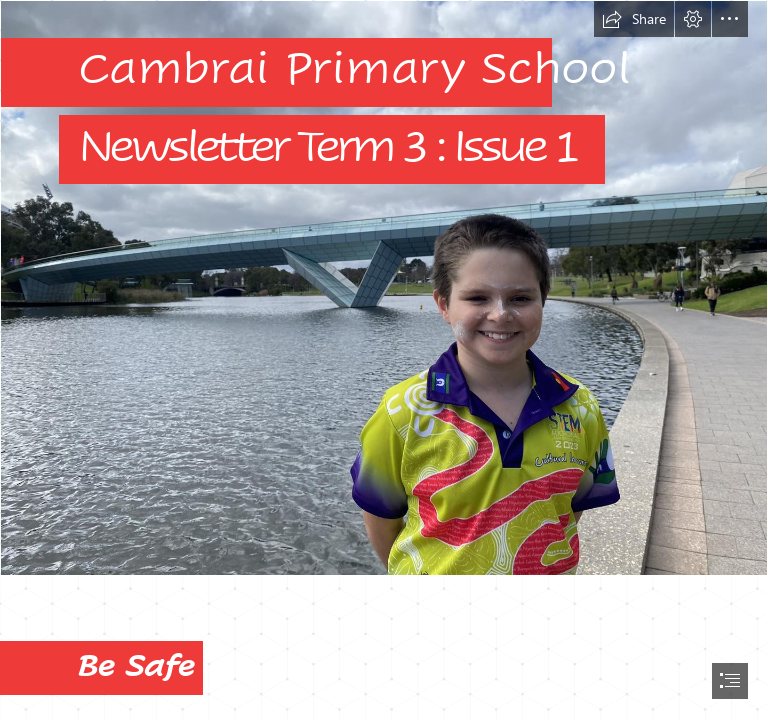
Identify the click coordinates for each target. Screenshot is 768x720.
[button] (634, 19)
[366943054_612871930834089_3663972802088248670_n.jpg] (384, 288)
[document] (384, 360)
